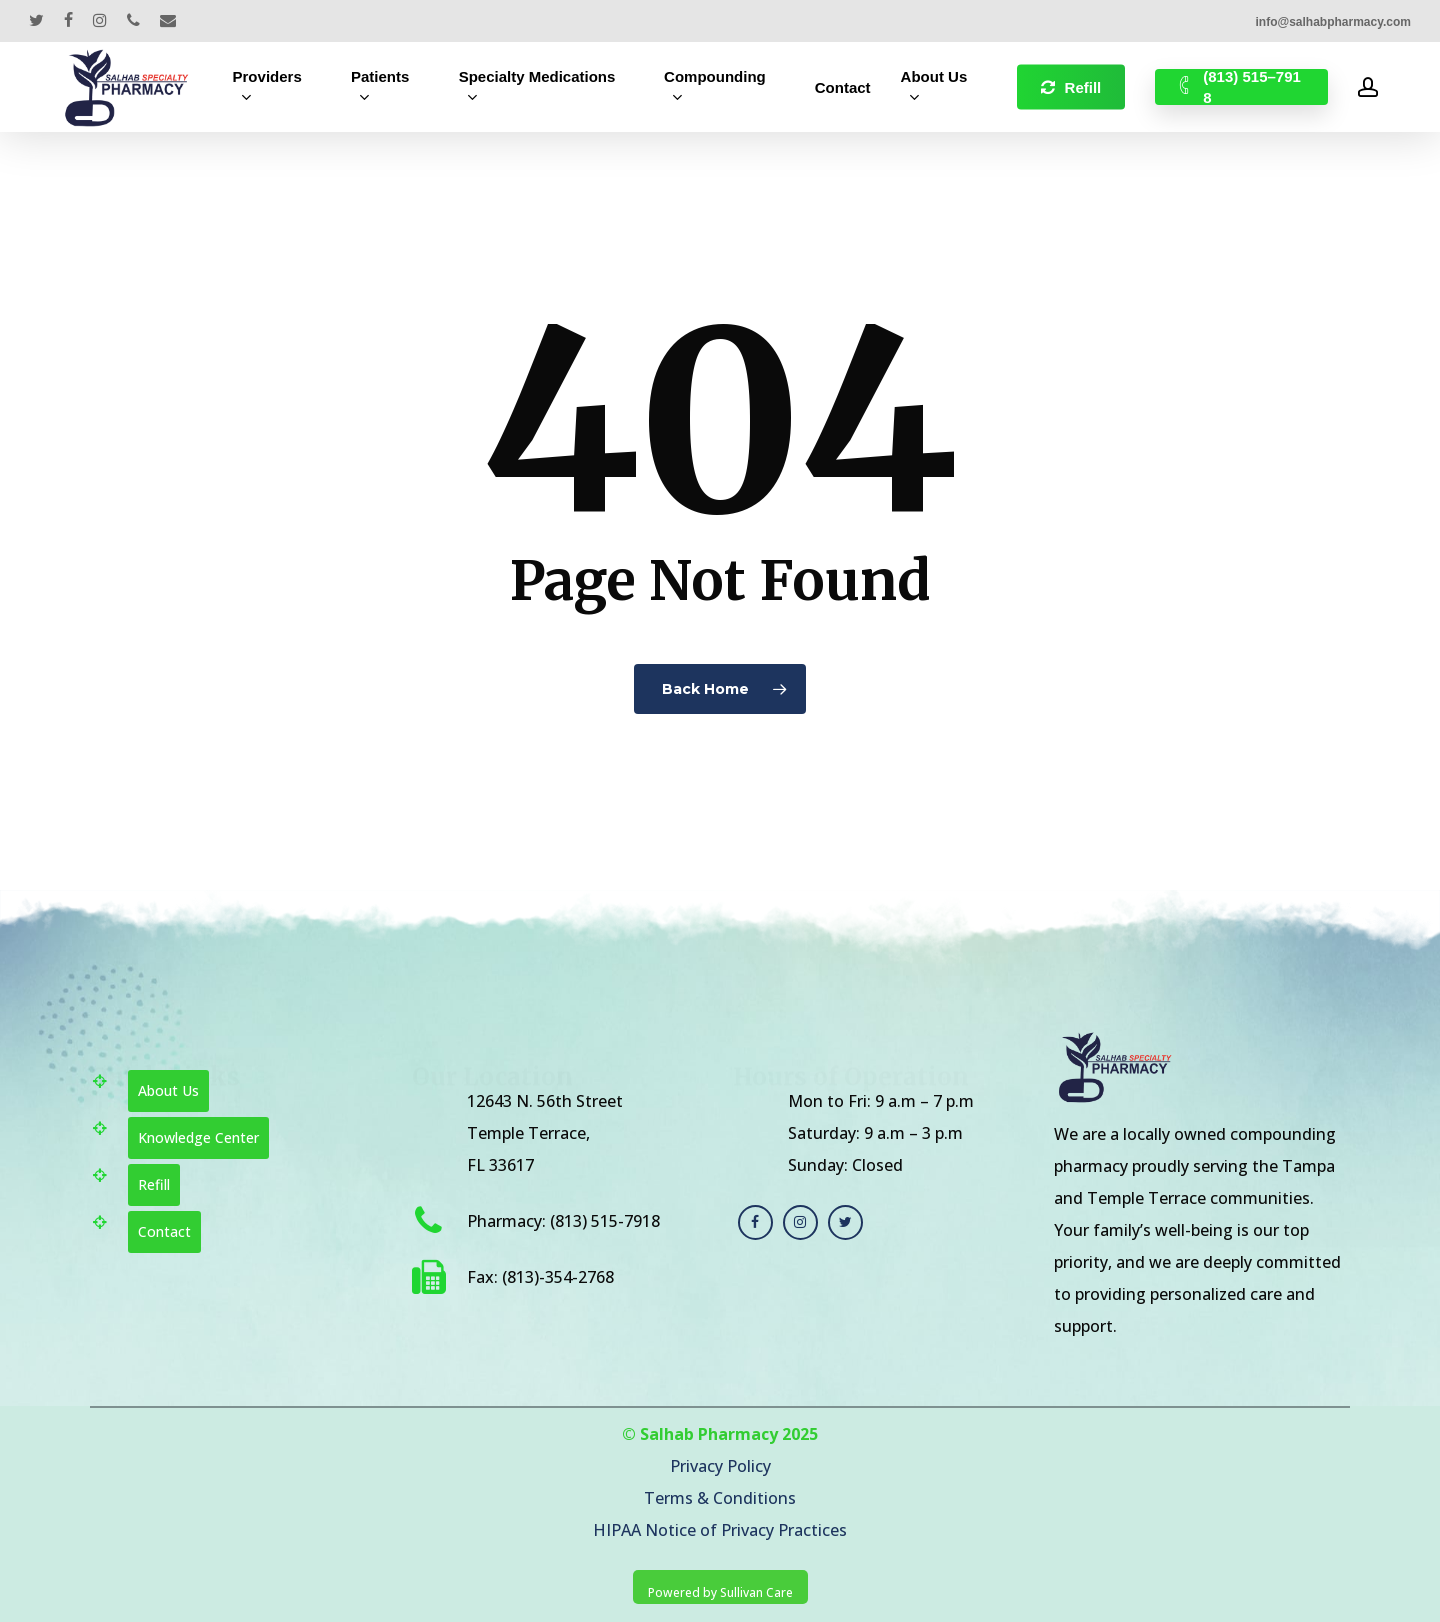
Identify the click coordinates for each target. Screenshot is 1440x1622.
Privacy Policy (720, 1466)
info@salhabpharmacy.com (1333, 22)
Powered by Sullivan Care (720, 1592)
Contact (164, 1231)
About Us (168, 1090)
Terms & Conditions (720, 1498)
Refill (154, 1184)
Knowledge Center (198, 1137)
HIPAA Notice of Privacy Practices (720, 1530)
